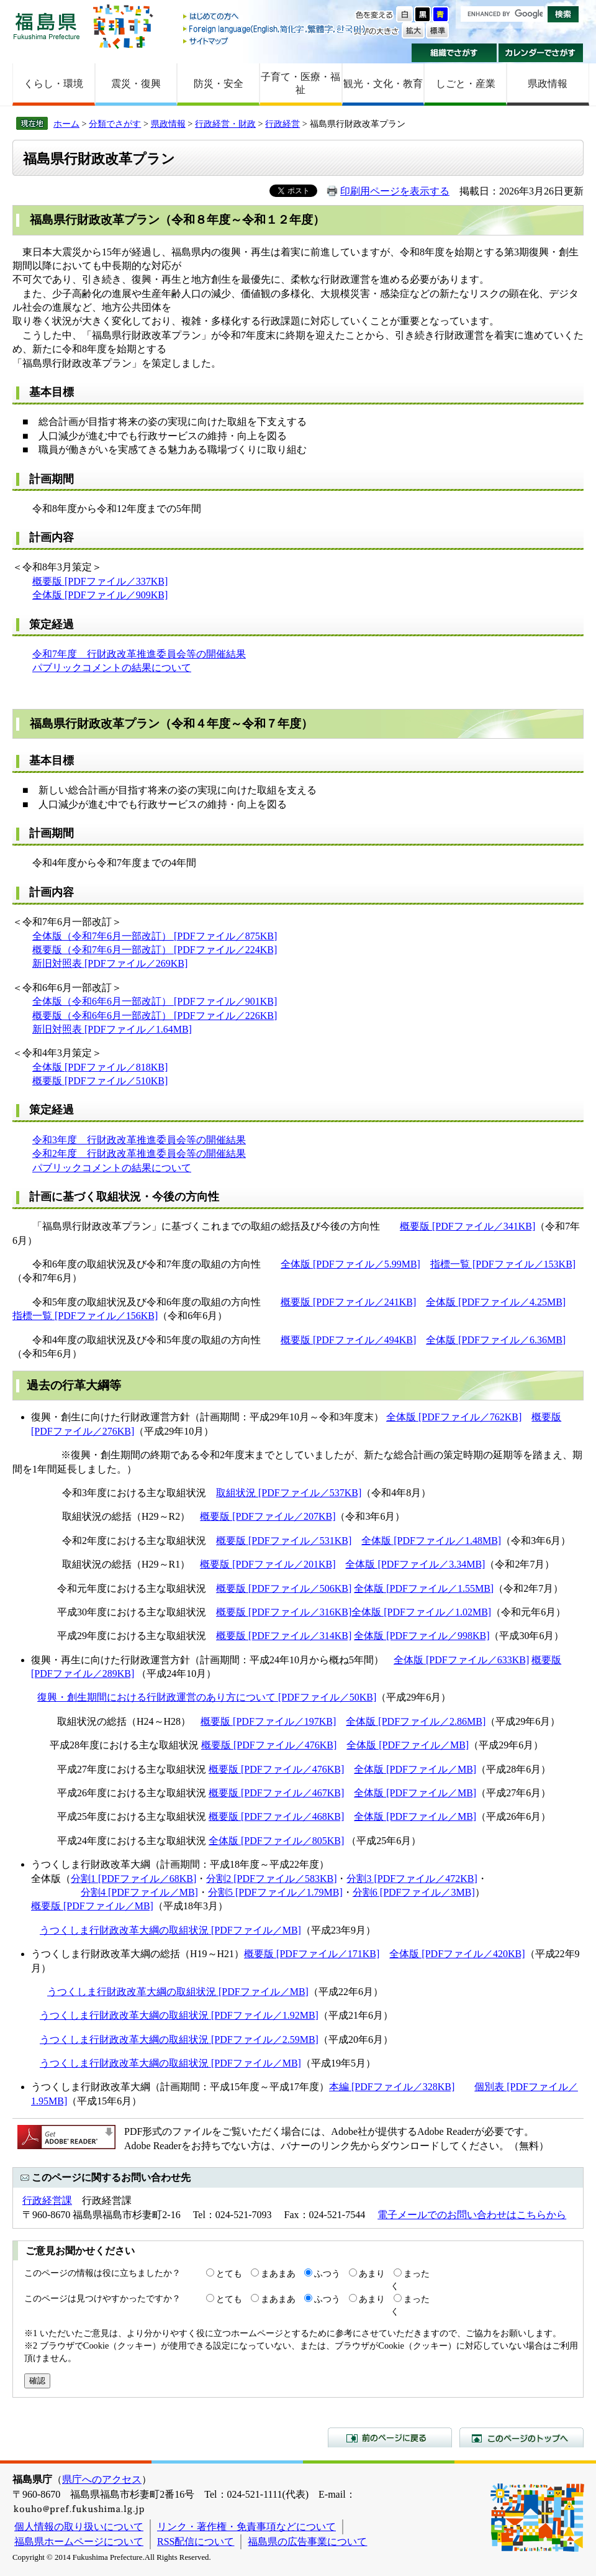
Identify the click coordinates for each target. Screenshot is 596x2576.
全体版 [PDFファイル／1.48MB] (431, 1540)
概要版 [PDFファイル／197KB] (268, 1721)
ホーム (66, 124)
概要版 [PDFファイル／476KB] (268, 1745)
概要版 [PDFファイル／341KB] (467, 1226)
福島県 (46, 25)
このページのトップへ (521, 2437)
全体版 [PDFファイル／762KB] (454, 1417)
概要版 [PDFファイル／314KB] (283, 1635)
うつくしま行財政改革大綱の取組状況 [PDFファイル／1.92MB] (179, 2015)
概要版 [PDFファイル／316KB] (283, 1612)
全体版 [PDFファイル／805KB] (276, 1840)
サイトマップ (275, 41)
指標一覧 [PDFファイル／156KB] (85, 1315)
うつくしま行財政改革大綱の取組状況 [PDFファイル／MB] (170, 1930)
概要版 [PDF (59, 1081)
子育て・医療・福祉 (300, 83)
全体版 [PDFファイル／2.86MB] (415, 1721)
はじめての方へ (275, 17)
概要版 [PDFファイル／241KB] (348, 1302)
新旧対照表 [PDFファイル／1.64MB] (112, 1029)
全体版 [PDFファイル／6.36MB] (496, 1340)
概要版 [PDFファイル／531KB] (283, 1540)
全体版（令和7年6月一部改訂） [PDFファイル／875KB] (154, 936)
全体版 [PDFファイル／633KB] (461, 1660)
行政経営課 (47, 2200)
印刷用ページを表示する (394, 191)
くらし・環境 (53, 83)
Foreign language (275, 29)
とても (229, 2273)
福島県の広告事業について (307, 2541)
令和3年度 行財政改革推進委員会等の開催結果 (139, 1140)
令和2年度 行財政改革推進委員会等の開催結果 (139, 1153)
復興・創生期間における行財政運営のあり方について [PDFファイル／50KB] (206, 1697)
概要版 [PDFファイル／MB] (92, 1906)
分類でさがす (115, 124)
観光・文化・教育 (383, 83)
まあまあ (278, 2273)
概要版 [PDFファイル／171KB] (311, 1953)
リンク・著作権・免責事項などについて (246, 2526)
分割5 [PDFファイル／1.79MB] (275, 1892)
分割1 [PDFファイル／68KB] (133, 1878)
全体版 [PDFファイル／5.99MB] (350, 1264)
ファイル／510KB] (127, 1081)
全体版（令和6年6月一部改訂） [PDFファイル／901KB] (154, 1001)
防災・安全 (218, 83)
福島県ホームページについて (78, 2541)
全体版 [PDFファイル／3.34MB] (415, 1564)
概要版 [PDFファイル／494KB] (348, 1340)
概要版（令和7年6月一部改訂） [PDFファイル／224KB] (154, 949)
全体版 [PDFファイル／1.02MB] (421, 1612)
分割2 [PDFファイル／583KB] (271, 1878)
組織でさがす (454, 52)
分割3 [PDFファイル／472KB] (411, 1878)
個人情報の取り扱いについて (78, 2526)
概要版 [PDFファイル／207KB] (267, 1516)
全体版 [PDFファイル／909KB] (100, 595)
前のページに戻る (390, 2437)
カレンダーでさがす (541, 52)
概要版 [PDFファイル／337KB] (100, 581)
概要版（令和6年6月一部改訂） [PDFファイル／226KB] (154, 1015)
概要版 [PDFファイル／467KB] (276, 1793)
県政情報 (547, 83)
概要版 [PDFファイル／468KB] (276, 1816)
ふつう (327, 2273)
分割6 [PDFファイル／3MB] (414, 1892)
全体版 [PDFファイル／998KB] (421, 1635)
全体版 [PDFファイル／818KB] (100, 1067)
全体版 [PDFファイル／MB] (407, 1745)
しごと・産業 (465, 83)
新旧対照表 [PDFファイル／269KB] (109, 963)
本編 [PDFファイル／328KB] (391, 2086)
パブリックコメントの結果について (111, 667)
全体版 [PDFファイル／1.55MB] (424, 1588)
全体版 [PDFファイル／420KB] (457, 1953)
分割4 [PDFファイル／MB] (139, 1892)
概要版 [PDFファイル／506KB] (283, 1588)
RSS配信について (195, 2541)
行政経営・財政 (225, 124)
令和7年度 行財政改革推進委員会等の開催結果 (139, 654)
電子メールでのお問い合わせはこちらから (471, 2214)
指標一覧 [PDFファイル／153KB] (503, 1264)
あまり (372, 2273)
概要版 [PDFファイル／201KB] (267, 1564)
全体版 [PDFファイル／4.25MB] (496, 1302)
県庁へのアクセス (102, 2479)
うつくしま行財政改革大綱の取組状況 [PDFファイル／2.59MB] (179, 2039)
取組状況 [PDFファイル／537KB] (288, 1492)
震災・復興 (136, 83)
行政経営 (282, 124)
